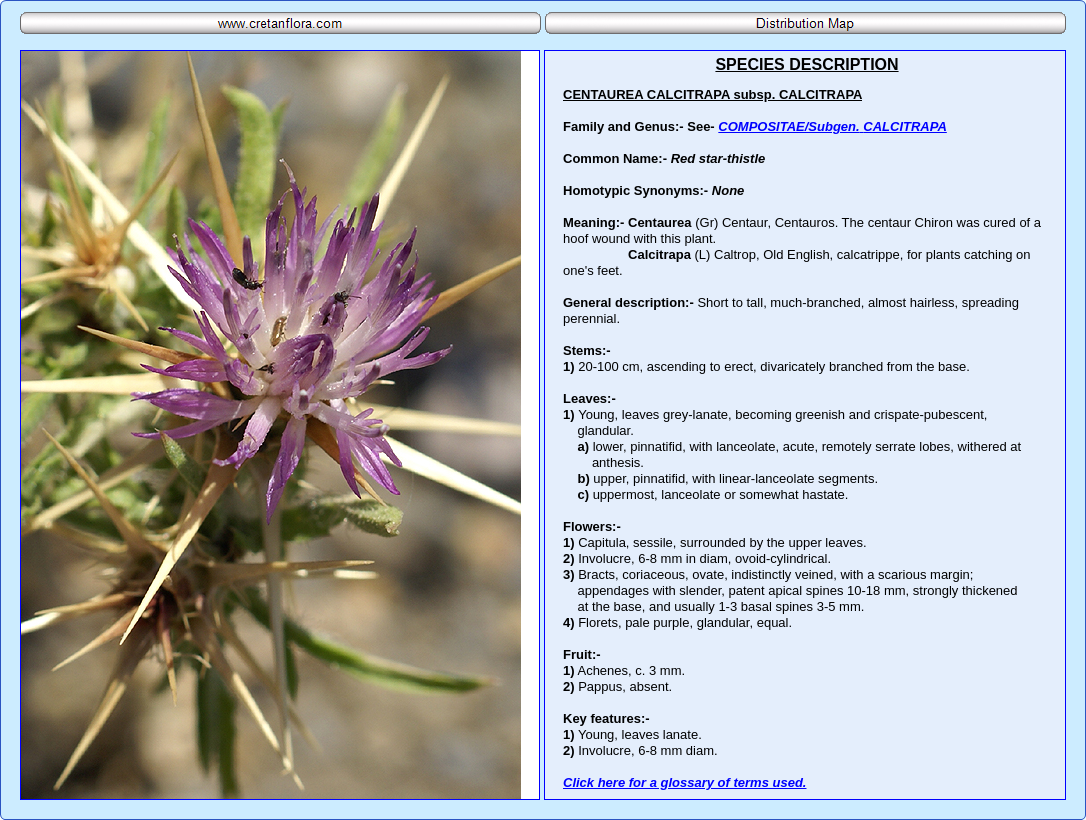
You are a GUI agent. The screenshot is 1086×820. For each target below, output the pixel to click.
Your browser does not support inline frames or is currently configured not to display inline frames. (805, 425)
